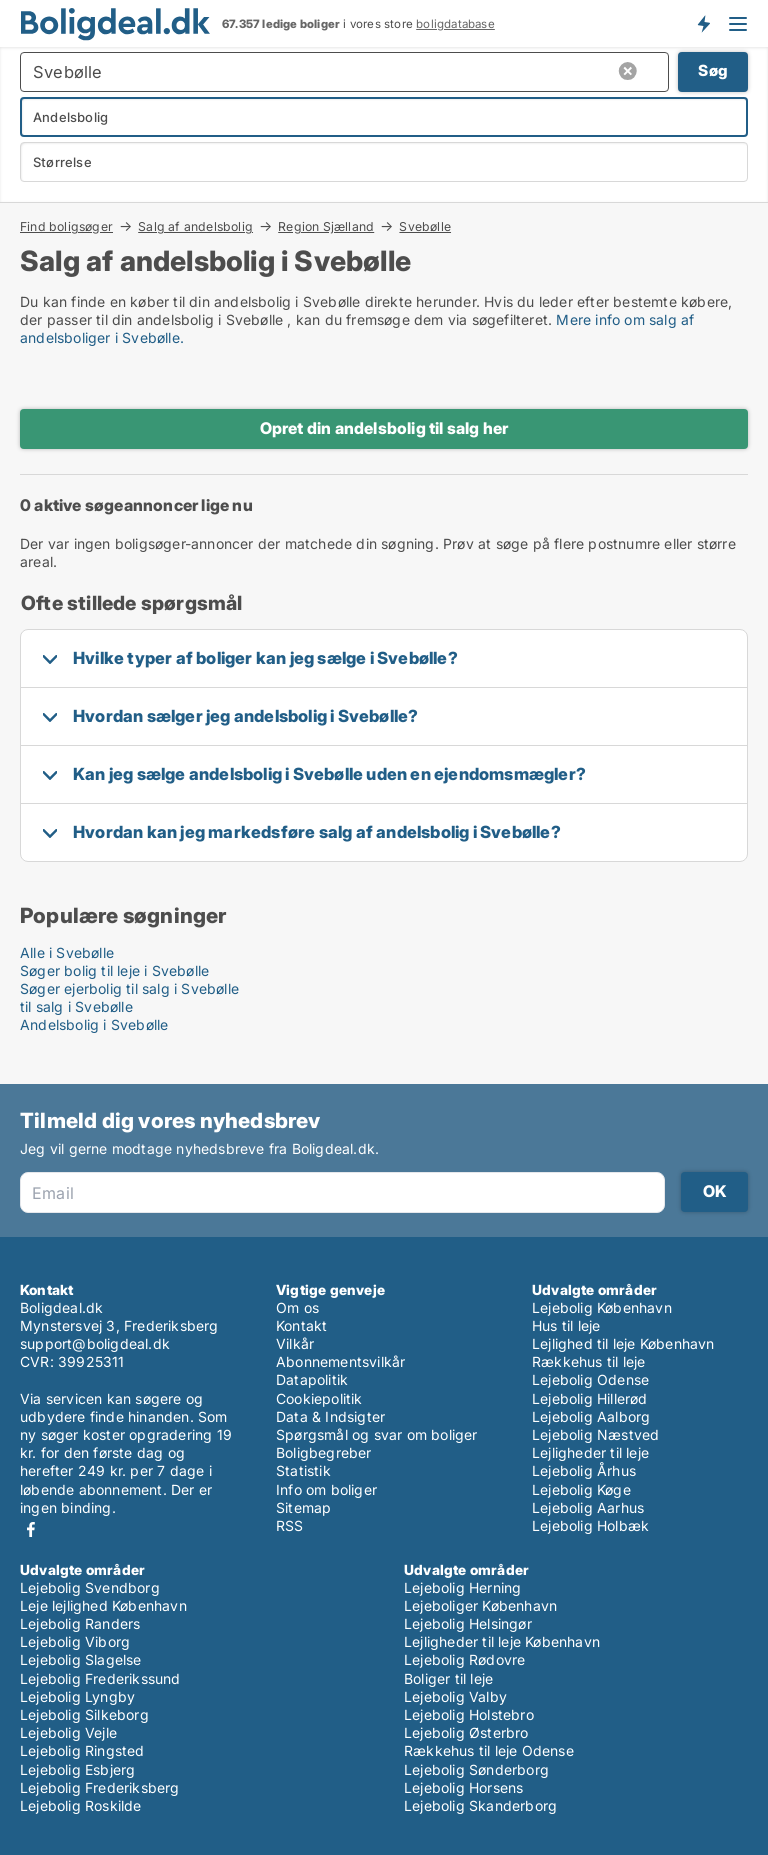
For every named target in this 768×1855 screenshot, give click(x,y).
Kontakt (301, 1325)
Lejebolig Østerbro (466, 1732)
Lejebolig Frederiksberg (100, 1787)
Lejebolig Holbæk (590, 1525)
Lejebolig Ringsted (82, 1750)
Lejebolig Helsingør (468, 1623)
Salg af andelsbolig (195, 226)
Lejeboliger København (480, 1605)
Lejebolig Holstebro (469, 1714)
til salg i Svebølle (76, 1006)
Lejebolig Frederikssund (100, 1678)
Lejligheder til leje (590, 1452)
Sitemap (303, 1507)
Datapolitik (312, 1379)
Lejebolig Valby (455, 1696)
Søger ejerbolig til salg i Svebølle (129, 988)
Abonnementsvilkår (340, 1361)
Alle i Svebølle (67, 952)
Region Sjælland (326, 226)
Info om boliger (326, 1489)
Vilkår (295, 1343)
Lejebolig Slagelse (81, 1659)
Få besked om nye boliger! (703, 23)
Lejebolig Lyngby (77, 1696)
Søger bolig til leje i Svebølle (114, 970)
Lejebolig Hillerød (590, 1398)
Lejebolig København (602, 1307)
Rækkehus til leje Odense (489, 1750)
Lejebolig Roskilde (81, 1805)
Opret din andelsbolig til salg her (384, 428)
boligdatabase (455, 24)
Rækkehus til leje (588, 1361)
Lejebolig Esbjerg (77, 1769)
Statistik (303, 1470)
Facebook (31, 1529)
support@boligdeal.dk (95, 1343)
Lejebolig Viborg (75, 1641)
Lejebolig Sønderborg (476, 1769)
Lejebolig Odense (590, 1379)
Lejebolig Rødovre (464, 1659)
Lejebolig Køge (581, 1489)
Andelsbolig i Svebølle (94, 1024)
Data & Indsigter (330, 1416)
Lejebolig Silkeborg (84, 1714)
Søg (713, 70)
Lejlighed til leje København (623, 1343)
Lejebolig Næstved (595, 1434)
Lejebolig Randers (80, 1623)
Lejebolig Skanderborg (480, 1805)
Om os (297, 1307)
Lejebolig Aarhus (588, 1507)
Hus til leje (566, 1325)
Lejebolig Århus (584, 1470)
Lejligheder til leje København (502, 1641)
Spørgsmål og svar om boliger (377, 1434)
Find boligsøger (66, 226)
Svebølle (425, 227)
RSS (290, 1525)
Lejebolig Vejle (68, 1732)
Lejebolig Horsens (463, 1787)
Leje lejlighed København (103, 1605)
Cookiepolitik (319, 1398)
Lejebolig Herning (462, 1587)
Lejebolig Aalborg (591, 1416)
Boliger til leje (448, 1678)
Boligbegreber (324, 1452)
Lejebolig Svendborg (90, 1587)
